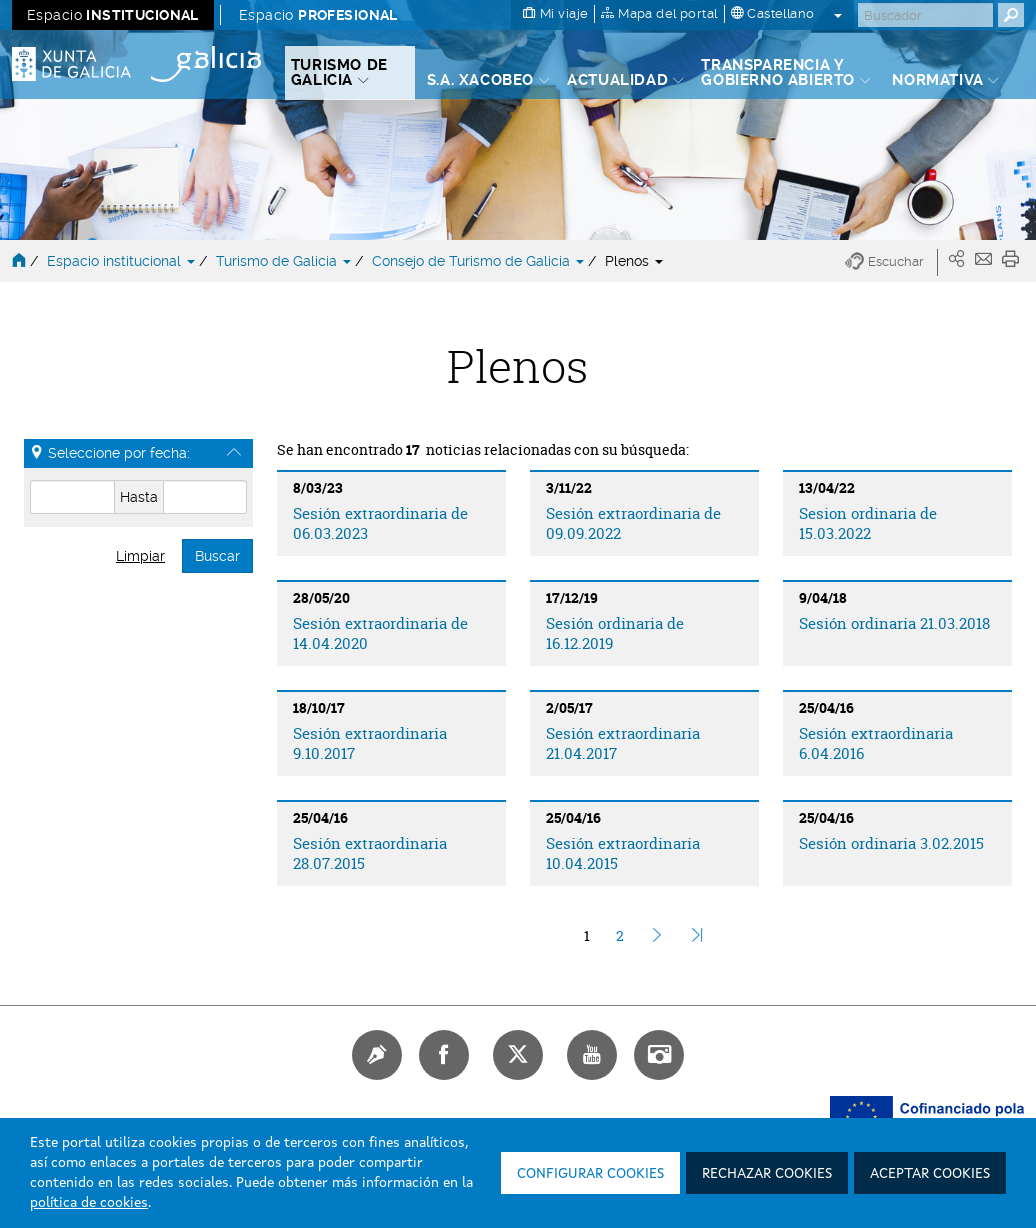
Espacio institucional (123, 261)
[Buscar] (925, 15)
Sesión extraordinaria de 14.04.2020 (380, 633)
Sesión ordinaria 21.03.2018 (894, 623)
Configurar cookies (590, 1174)
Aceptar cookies (930, 1174)
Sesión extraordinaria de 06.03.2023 (380, 523)
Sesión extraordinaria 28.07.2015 (370, 853)
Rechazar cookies (767, 1174)
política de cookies (89, 1203)
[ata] (205, 497)
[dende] (72, 497)
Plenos (634, 261)
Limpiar (140, 556)
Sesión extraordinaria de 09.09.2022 (633, 523)
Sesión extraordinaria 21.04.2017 (623, 743)
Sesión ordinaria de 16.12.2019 (615, 633)
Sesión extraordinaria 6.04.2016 (876, 743)
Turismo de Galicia (285, 261)
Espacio (113, 15)
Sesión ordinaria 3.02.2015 (891, 843)
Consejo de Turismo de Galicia (480, 261)
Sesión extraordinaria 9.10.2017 (370, 743)
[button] (891, 262)
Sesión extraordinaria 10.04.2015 (623, 853)
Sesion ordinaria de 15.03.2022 (868, 523)
